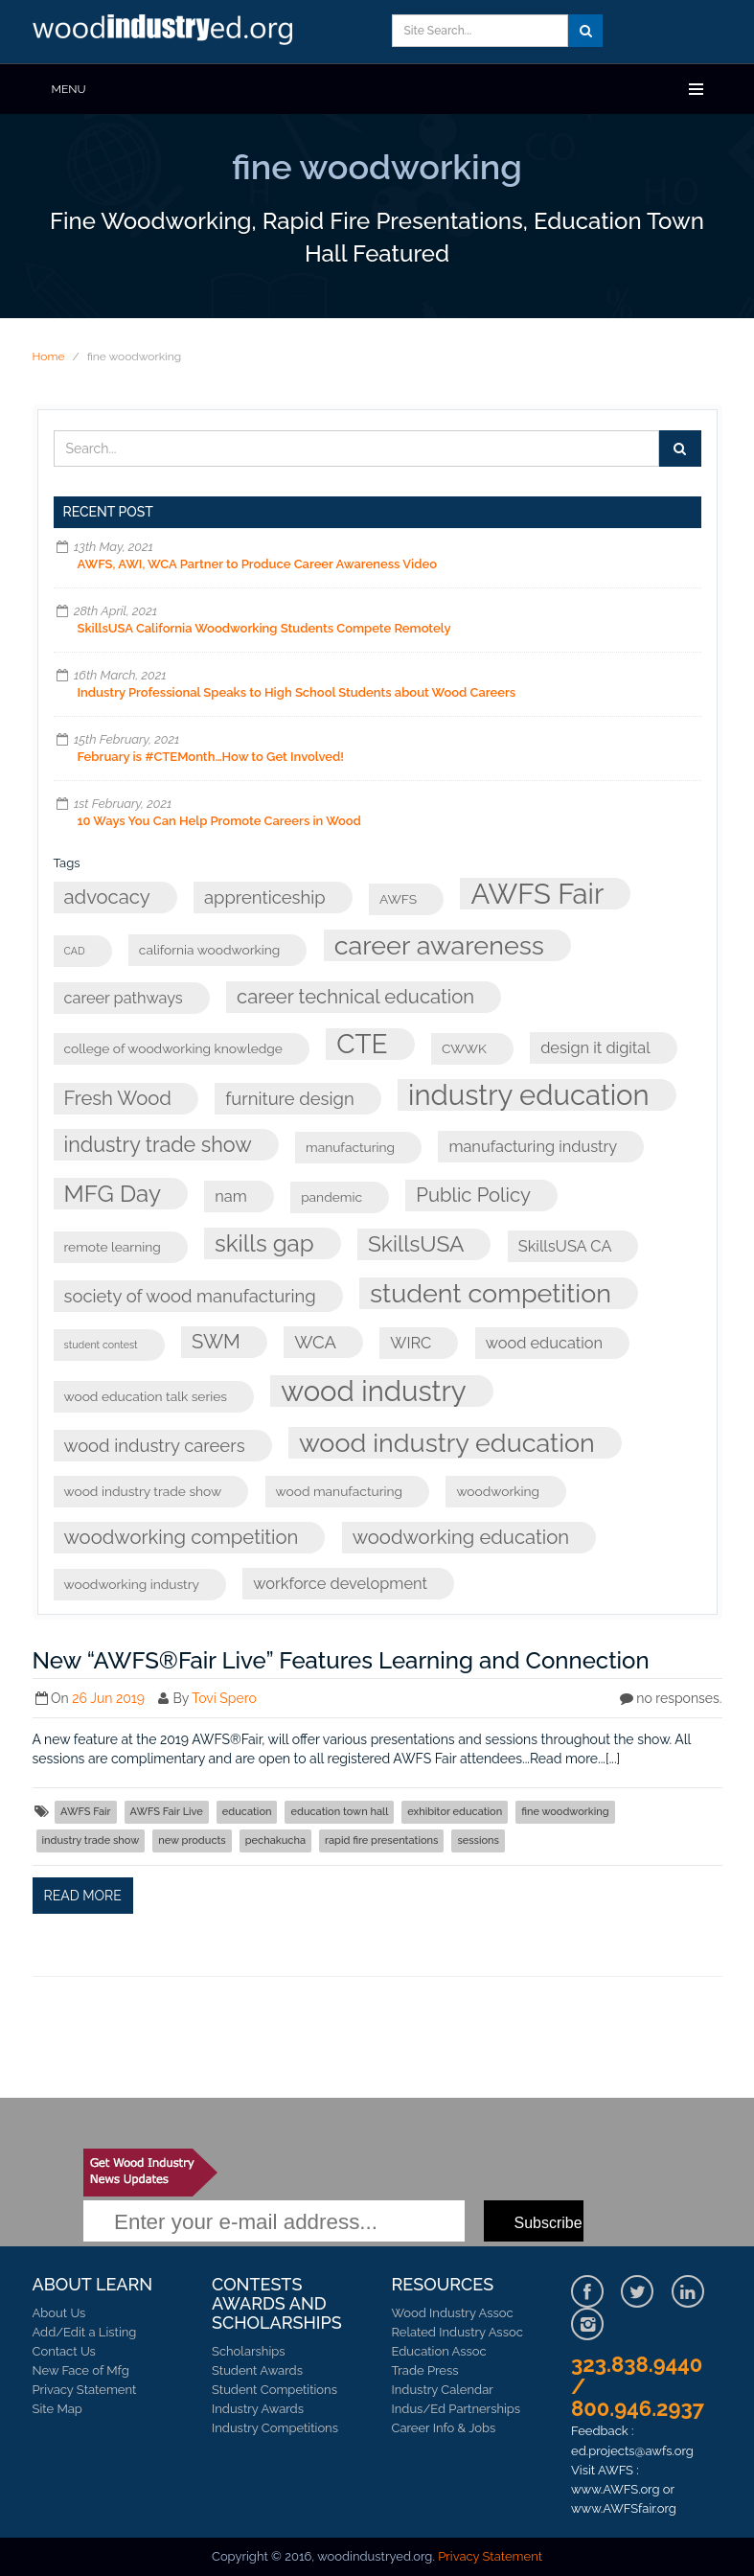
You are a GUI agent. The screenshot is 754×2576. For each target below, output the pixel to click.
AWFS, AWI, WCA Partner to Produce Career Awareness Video (258, 564)
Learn (167, 31)
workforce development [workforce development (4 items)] (340, 1584)
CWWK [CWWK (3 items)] (464, 1048)
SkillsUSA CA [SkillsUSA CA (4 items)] (565, 1246)
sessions (478, 1840)
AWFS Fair (85, 1812)
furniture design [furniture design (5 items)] (289, 1099)
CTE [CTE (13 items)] (361, 1044)
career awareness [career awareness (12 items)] (439, 945)
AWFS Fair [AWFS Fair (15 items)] (537, 893)
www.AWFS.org (615, 2489)
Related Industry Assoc (457, 2332)
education (247, 1812)
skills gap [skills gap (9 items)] (264, 1243)
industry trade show (91, 1840)
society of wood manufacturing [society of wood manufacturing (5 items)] (190, 1296)
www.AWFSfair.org (623, 2508)
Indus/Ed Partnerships (456, 2409)
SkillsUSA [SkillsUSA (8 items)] (416, 1243)
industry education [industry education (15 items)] (529, 1095)
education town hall (339, 1812)
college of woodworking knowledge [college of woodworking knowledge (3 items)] (173, 1048)
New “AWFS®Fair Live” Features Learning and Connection (341, 1660)
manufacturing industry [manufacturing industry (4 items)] (532, 1147)
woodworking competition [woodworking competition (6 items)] (181, 1537)
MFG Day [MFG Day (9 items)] (112, 1194)
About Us (59, 2313)
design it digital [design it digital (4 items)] (595, 1048)
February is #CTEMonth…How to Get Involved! (211, 756)
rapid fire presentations (381, 1840)
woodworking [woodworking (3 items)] (497, 1491)
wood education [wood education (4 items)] (544, 1343)
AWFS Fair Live (166, 1812)
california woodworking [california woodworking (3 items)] (209, 949)
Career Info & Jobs (444, 2428)
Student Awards (257, 2370)
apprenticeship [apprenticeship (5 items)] (265, 897)
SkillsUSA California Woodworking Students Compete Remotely (264, 628)
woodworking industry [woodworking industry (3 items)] (132, 1584)
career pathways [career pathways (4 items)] (123, 998)
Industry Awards (258, 2409)
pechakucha (275, 1840)
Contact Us (64, 2351)
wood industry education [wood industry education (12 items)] (447, 1443)
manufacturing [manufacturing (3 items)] (350, 1147)
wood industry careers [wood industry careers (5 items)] (154, 1446)
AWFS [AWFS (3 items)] (398, 899)
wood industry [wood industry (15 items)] (373, 1391)
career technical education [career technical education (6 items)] (355, 996)
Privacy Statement (85, 2389)
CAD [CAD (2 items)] (74, 950)
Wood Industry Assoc (453, 2313)
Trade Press (425, 2370)
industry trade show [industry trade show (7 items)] (158, 1145)
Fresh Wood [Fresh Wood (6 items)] (117, 1098)
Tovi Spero (224, 1698)
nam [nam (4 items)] (231, 1196)
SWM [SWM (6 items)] (216, 1341)
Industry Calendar (442, 2389)
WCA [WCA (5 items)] (315, 1342)
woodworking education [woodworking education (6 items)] (461, 1537)
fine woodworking (564, 1812)
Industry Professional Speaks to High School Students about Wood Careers (297, 692)
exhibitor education (454, 1812)
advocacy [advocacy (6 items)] (107, 897)
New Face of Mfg (81, 2370)
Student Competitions (274, 2389)
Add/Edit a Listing (85, 2332)
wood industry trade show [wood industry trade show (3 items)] (143, 1491)
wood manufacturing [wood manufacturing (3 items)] (339, 1491)
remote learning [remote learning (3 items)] (112, 1246)
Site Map (57, 2409)
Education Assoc (439, 2351)
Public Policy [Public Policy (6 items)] (473, 1195)
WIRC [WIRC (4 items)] (410, 1343)
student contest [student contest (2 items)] (101, 1344)
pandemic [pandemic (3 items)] (331, 1197)
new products (192, 1840)
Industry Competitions (275, 2428)
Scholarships (249, 2351)
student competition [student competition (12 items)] (490, 1293)
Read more (83, 1895)
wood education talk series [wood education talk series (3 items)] (146, 1396)
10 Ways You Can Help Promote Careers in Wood (219, 821)
